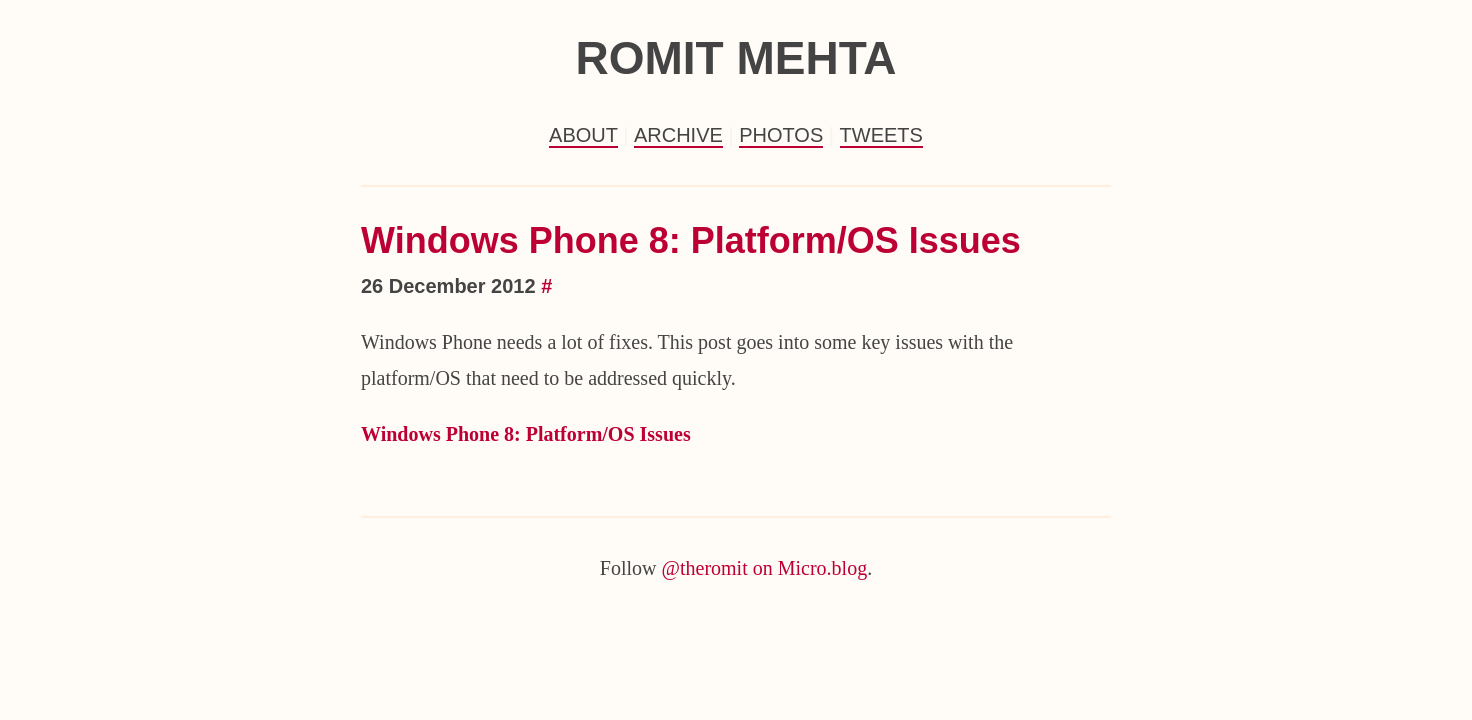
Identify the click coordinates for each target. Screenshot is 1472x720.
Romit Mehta (735, 58)
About (583, 135)
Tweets (881, 135)
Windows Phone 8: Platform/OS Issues (691, 240)
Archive (678, 135)
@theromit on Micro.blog (765, 568)
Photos (781, 135)
